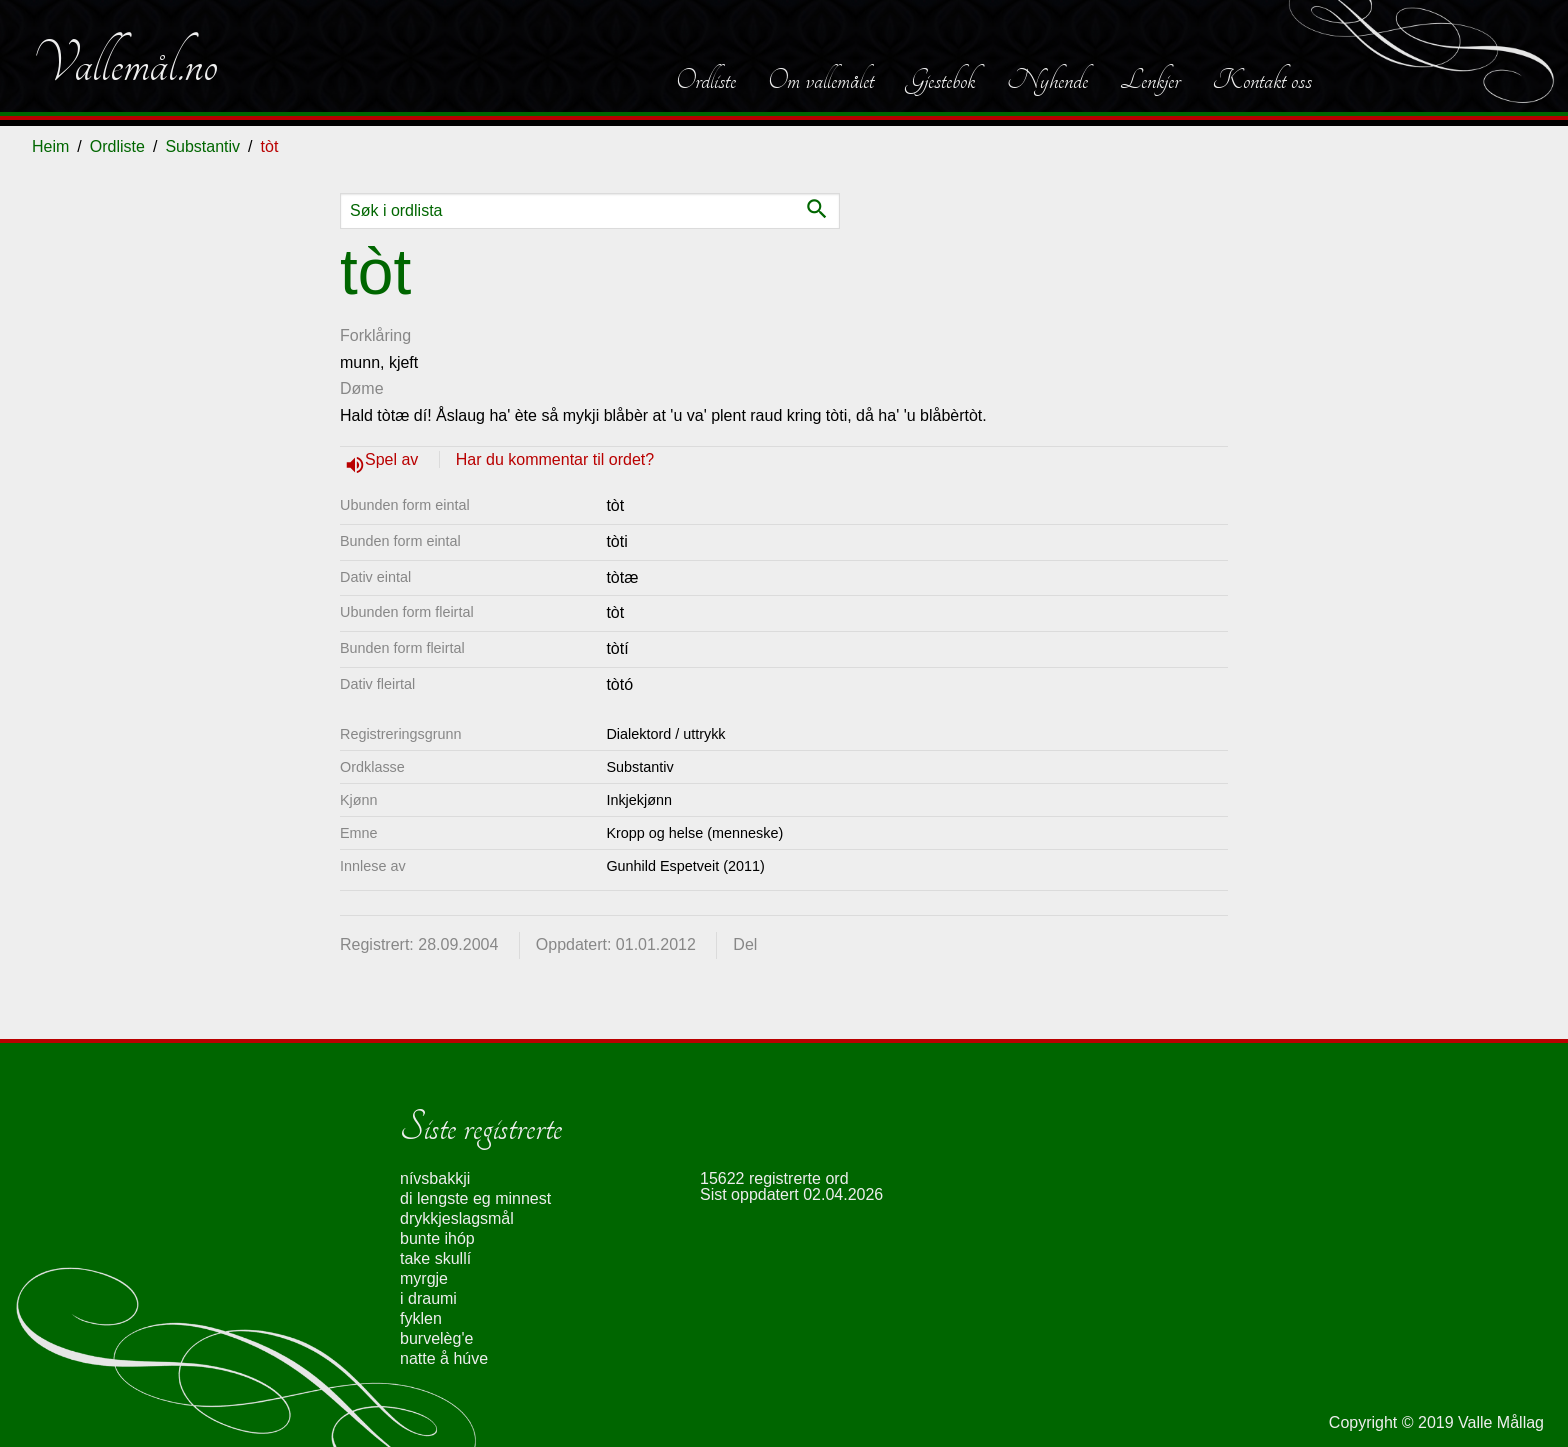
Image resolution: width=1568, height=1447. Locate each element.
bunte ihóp (437, 1238)
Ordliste (706, 80)
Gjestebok (940, 80)
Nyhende (1047, 80)
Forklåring (375, 335)
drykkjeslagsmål (457, 1218)
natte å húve (444, 1358)
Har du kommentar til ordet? (555, 459)
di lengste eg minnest (475, 1198)
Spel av (394, 459)
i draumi (428, 1298)
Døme (362, 388)
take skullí (435, 1258)
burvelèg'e (436, 1338)
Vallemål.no (125, 64)
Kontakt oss (1262, 80)
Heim (50, 146)
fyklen (421, 1318)
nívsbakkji (435, 1178)
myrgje (424, 1278)
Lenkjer (1150, 80)
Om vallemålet (821, 80)
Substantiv (202, 146)
